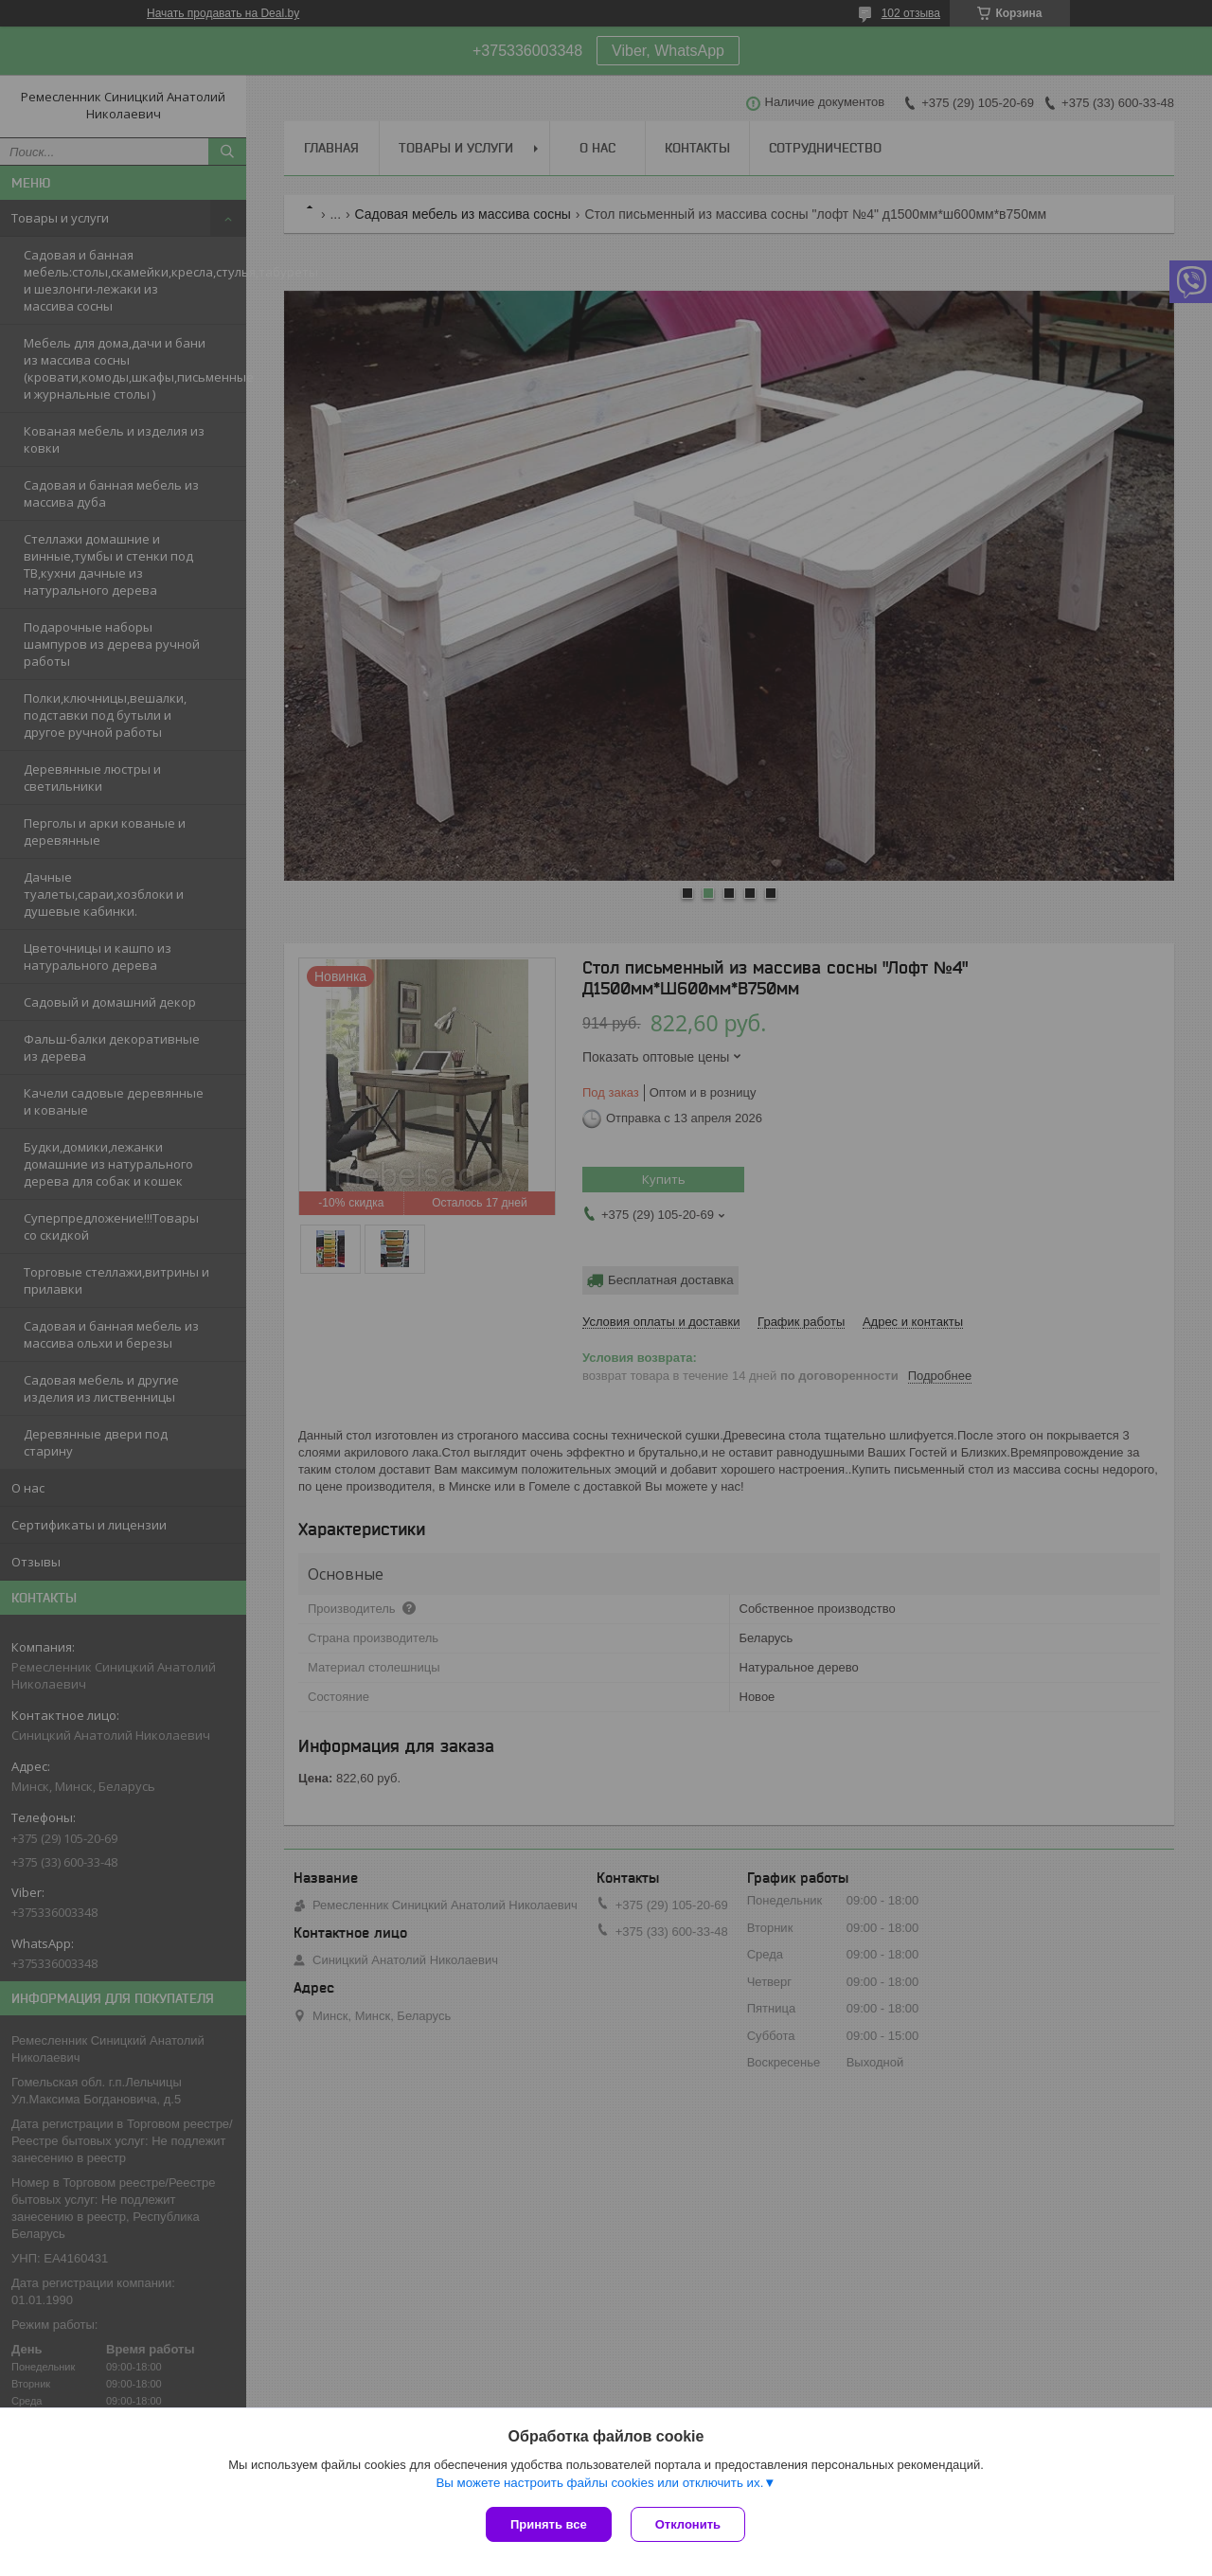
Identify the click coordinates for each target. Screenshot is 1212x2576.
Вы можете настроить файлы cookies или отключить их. (599, 2483)
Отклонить (688, 2524)
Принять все (548, 2524)
